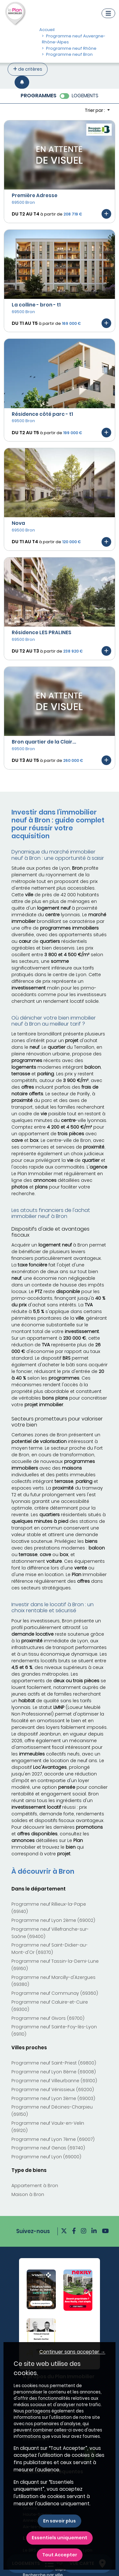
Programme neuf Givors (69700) (47, 2018)
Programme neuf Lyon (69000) (46, 2157)
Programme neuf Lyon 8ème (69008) (53, 2072)
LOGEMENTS (85, 95)
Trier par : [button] (95, 110)
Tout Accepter (59, 2555)
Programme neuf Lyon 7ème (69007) (53, 2139)
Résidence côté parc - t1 (42, 414)
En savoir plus (59, 2521)
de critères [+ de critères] (27, 69)
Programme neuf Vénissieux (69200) (52, 2089)
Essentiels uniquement (59, 2537)
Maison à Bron (27, 2194)
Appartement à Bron (34, 2185)
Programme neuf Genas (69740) (48, 2148)
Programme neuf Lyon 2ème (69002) (53, 1920)
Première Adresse (34, 195)
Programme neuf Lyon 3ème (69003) (53, 2098)
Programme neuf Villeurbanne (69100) (54, 2080)
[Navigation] (108, 13)
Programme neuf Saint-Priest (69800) (53, 2063)
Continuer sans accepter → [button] (72, 2351)
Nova (18, 523)
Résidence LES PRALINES (41, 632)
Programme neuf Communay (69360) (54, 1993)
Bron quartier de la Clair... (44, 741)
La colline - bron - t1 (36, 304)
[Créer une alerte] (22, 82)
